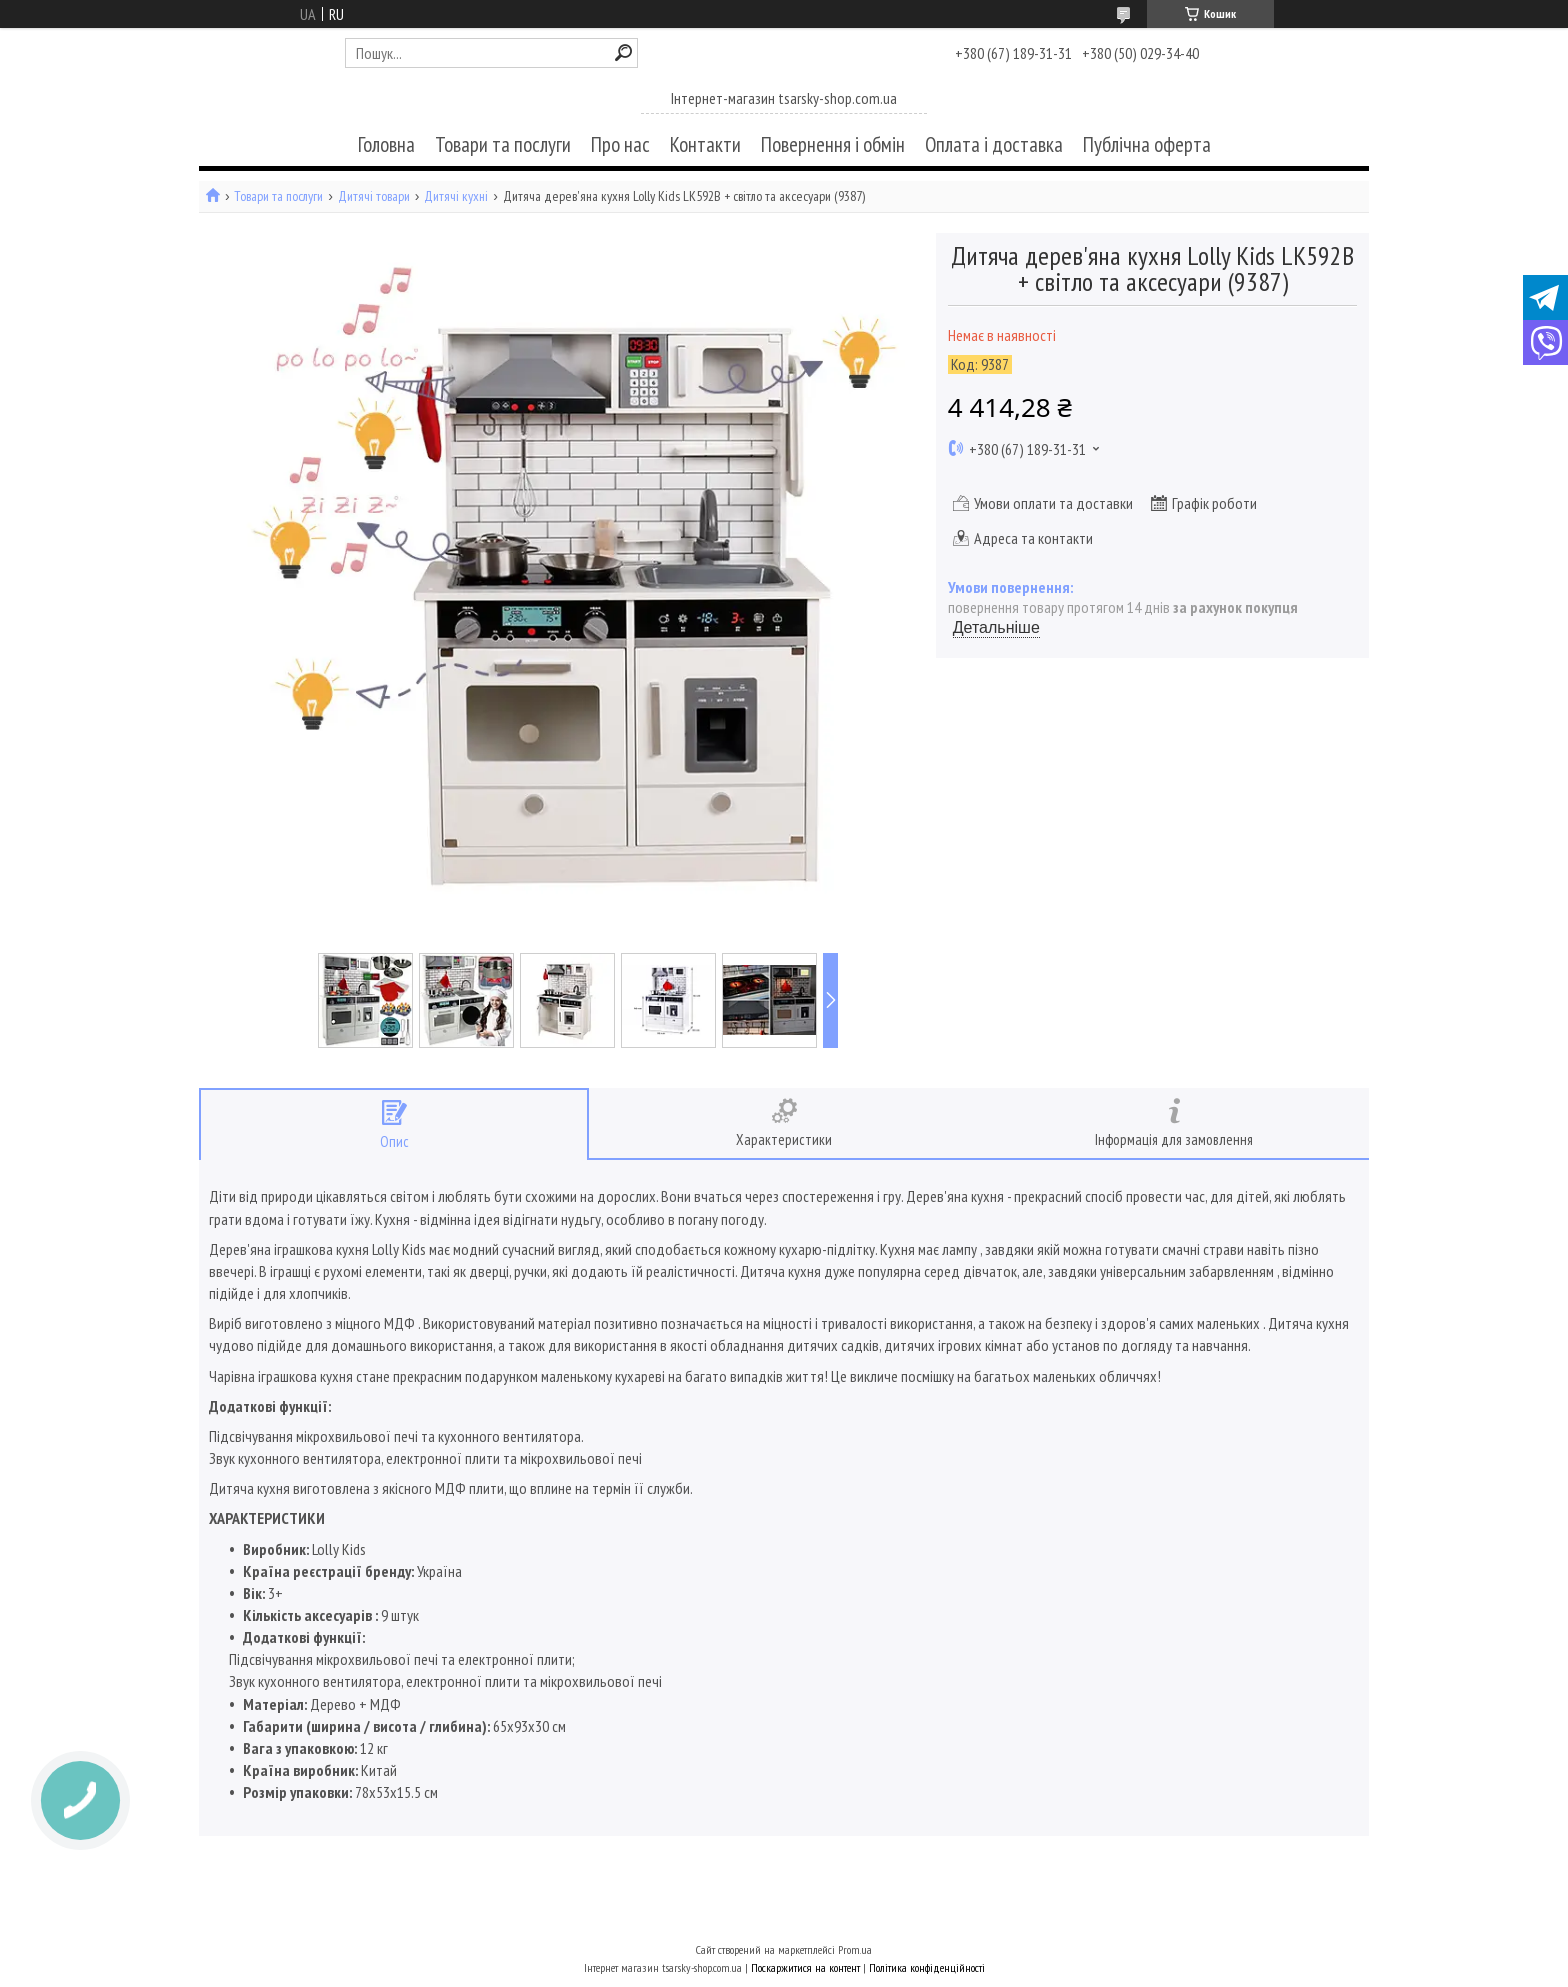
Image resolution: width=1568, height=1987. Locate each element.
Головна (386, 144)
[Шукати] (623, 52)
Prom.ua (855, 1949)
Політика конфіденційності (927, 1967)
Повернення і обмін (833, 144)
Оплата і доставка (994, 144)
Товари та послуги (503, 144)
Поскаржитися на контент (805, 1967)
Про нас (620, 144)
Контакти (705, 144)
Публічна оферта (1147, 144)
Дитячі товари (374, 196)
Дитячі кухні (456, 196)
